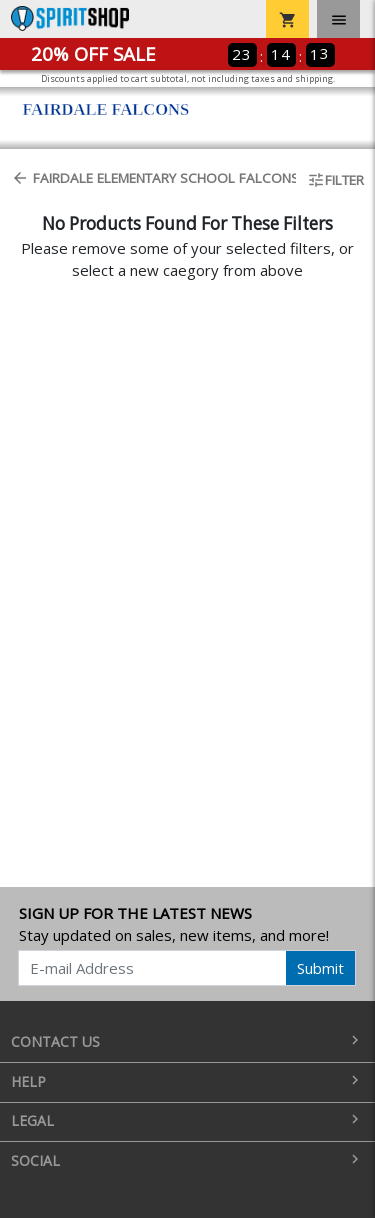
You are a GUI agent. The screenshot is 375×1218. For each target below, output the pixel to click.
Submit (320, 968)
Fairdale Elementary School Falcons (147, 178)
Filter (335, 180)
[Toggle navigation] (338, 19)
